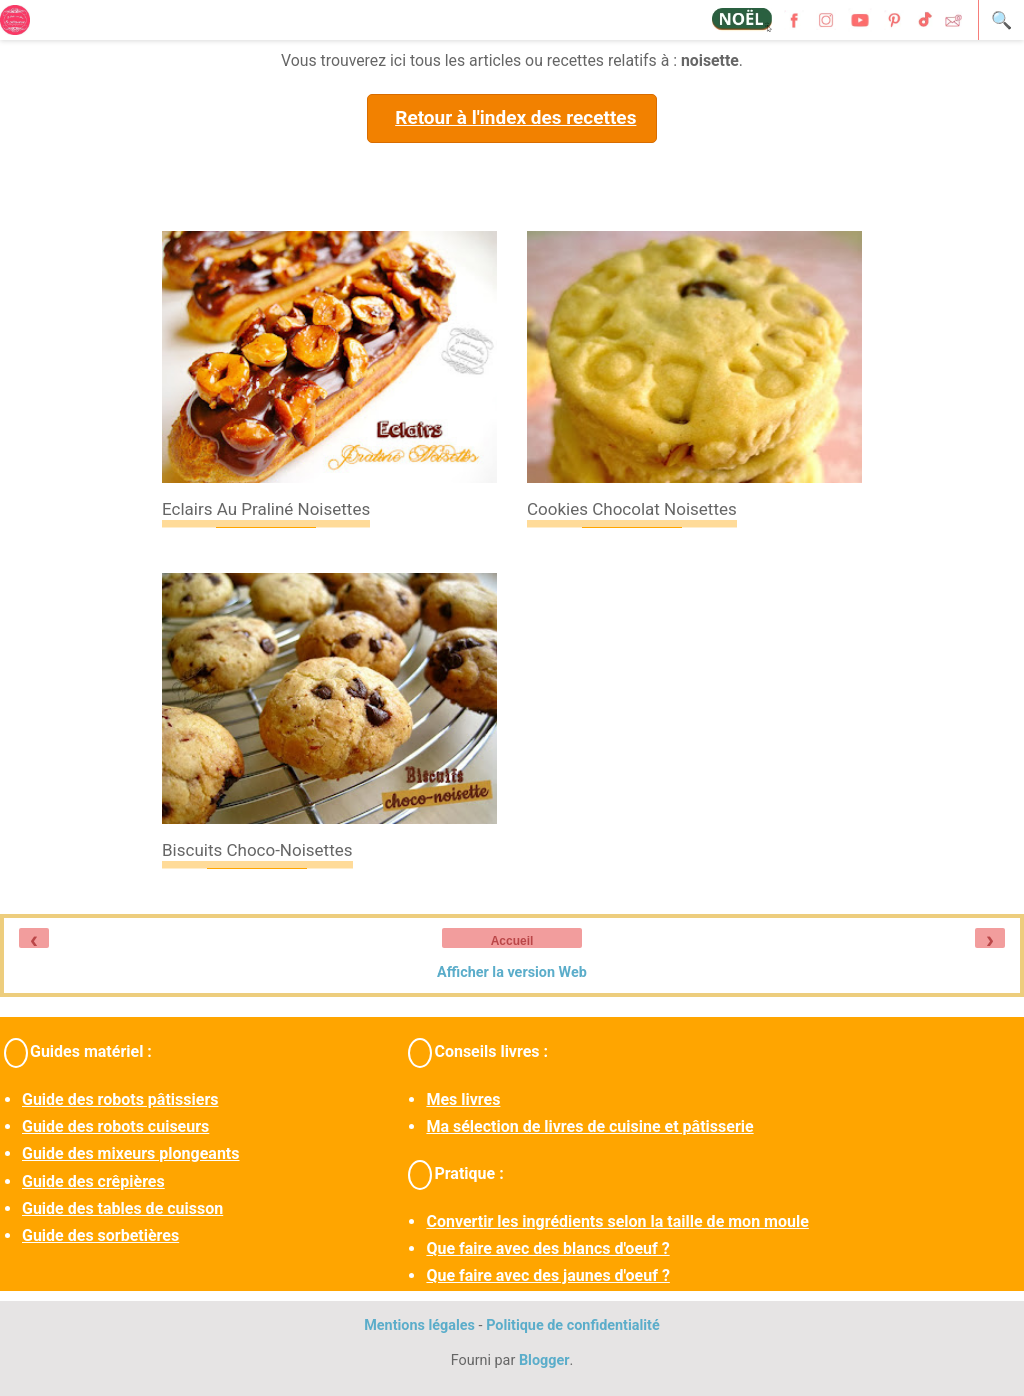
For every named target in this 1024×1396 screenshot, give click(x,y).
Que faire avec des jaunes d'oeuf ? (547, 1275)
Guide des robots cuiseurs (115, 1126)
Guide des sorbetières (100, 1235)
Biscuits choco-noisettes (257, 850)
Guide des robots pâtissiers (120, 1099)
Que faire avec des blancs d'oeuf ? (547, 1248)
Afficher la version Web (512, 972)
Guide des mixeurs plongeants (130, 1153)
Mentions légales (419, 1325)
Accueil (512, 941)
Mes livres (463, 1099)
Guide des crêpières (93, 1181)
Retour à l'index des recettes (515, 117)
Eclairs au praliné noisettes (266, 509)
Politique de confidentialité (573, 1325)
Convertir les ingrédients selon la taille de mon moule (617, 1221)
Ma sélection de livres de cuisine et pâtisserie (589, 1126)
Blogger (544, 1360)
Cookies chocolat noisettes (632, 509)
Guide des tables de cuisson (122, 1208)
